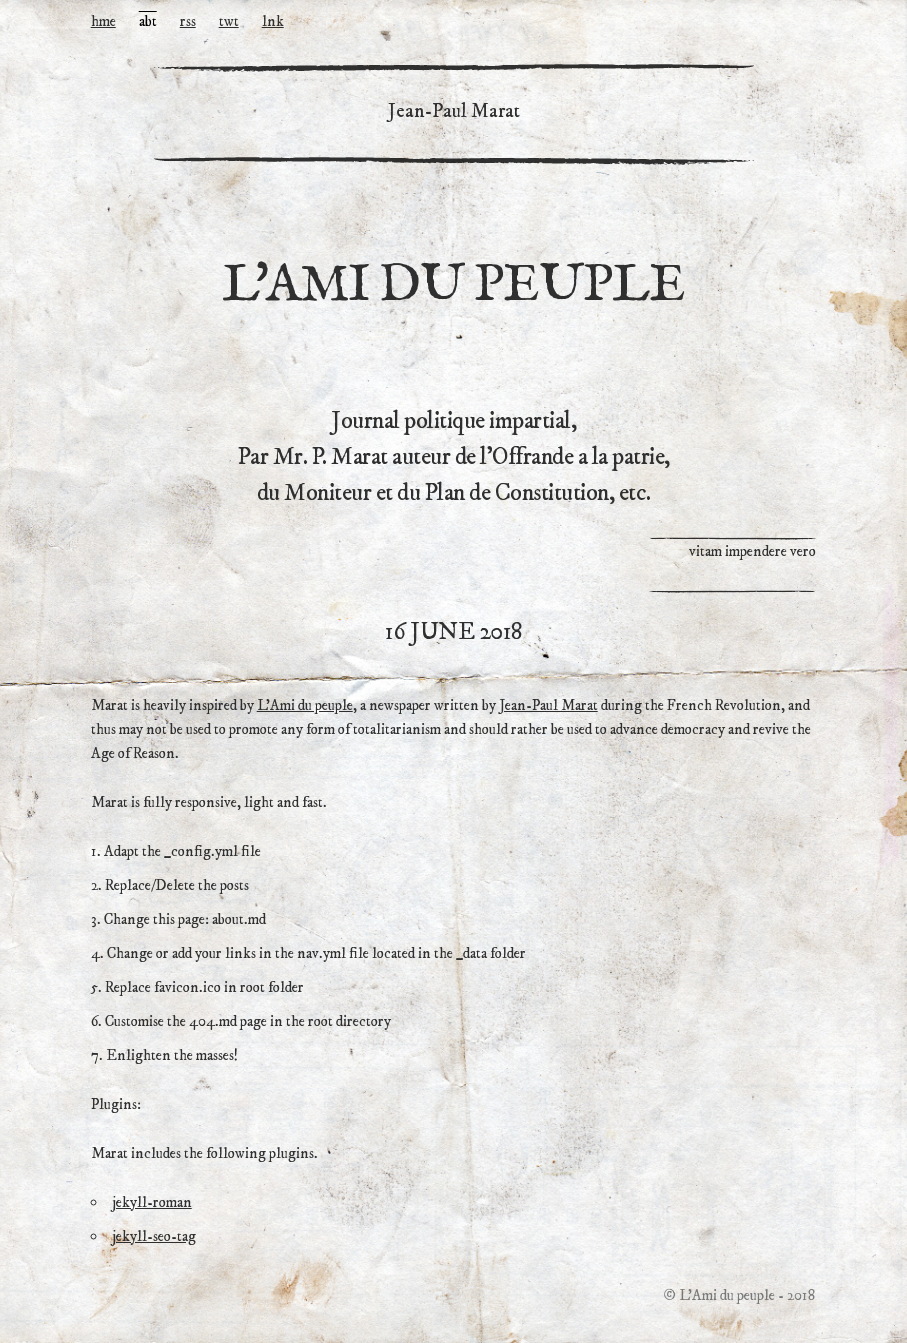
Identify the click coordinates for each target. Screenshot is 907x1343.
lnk (273, 21)
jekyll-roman (152, 1202)
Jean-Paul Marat (548, 705)
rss (188, 21)
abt (148, 21)
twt (229, 21)
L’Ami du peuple (305, 705)
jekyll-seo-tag (154, 1236)
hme (103, 21)
